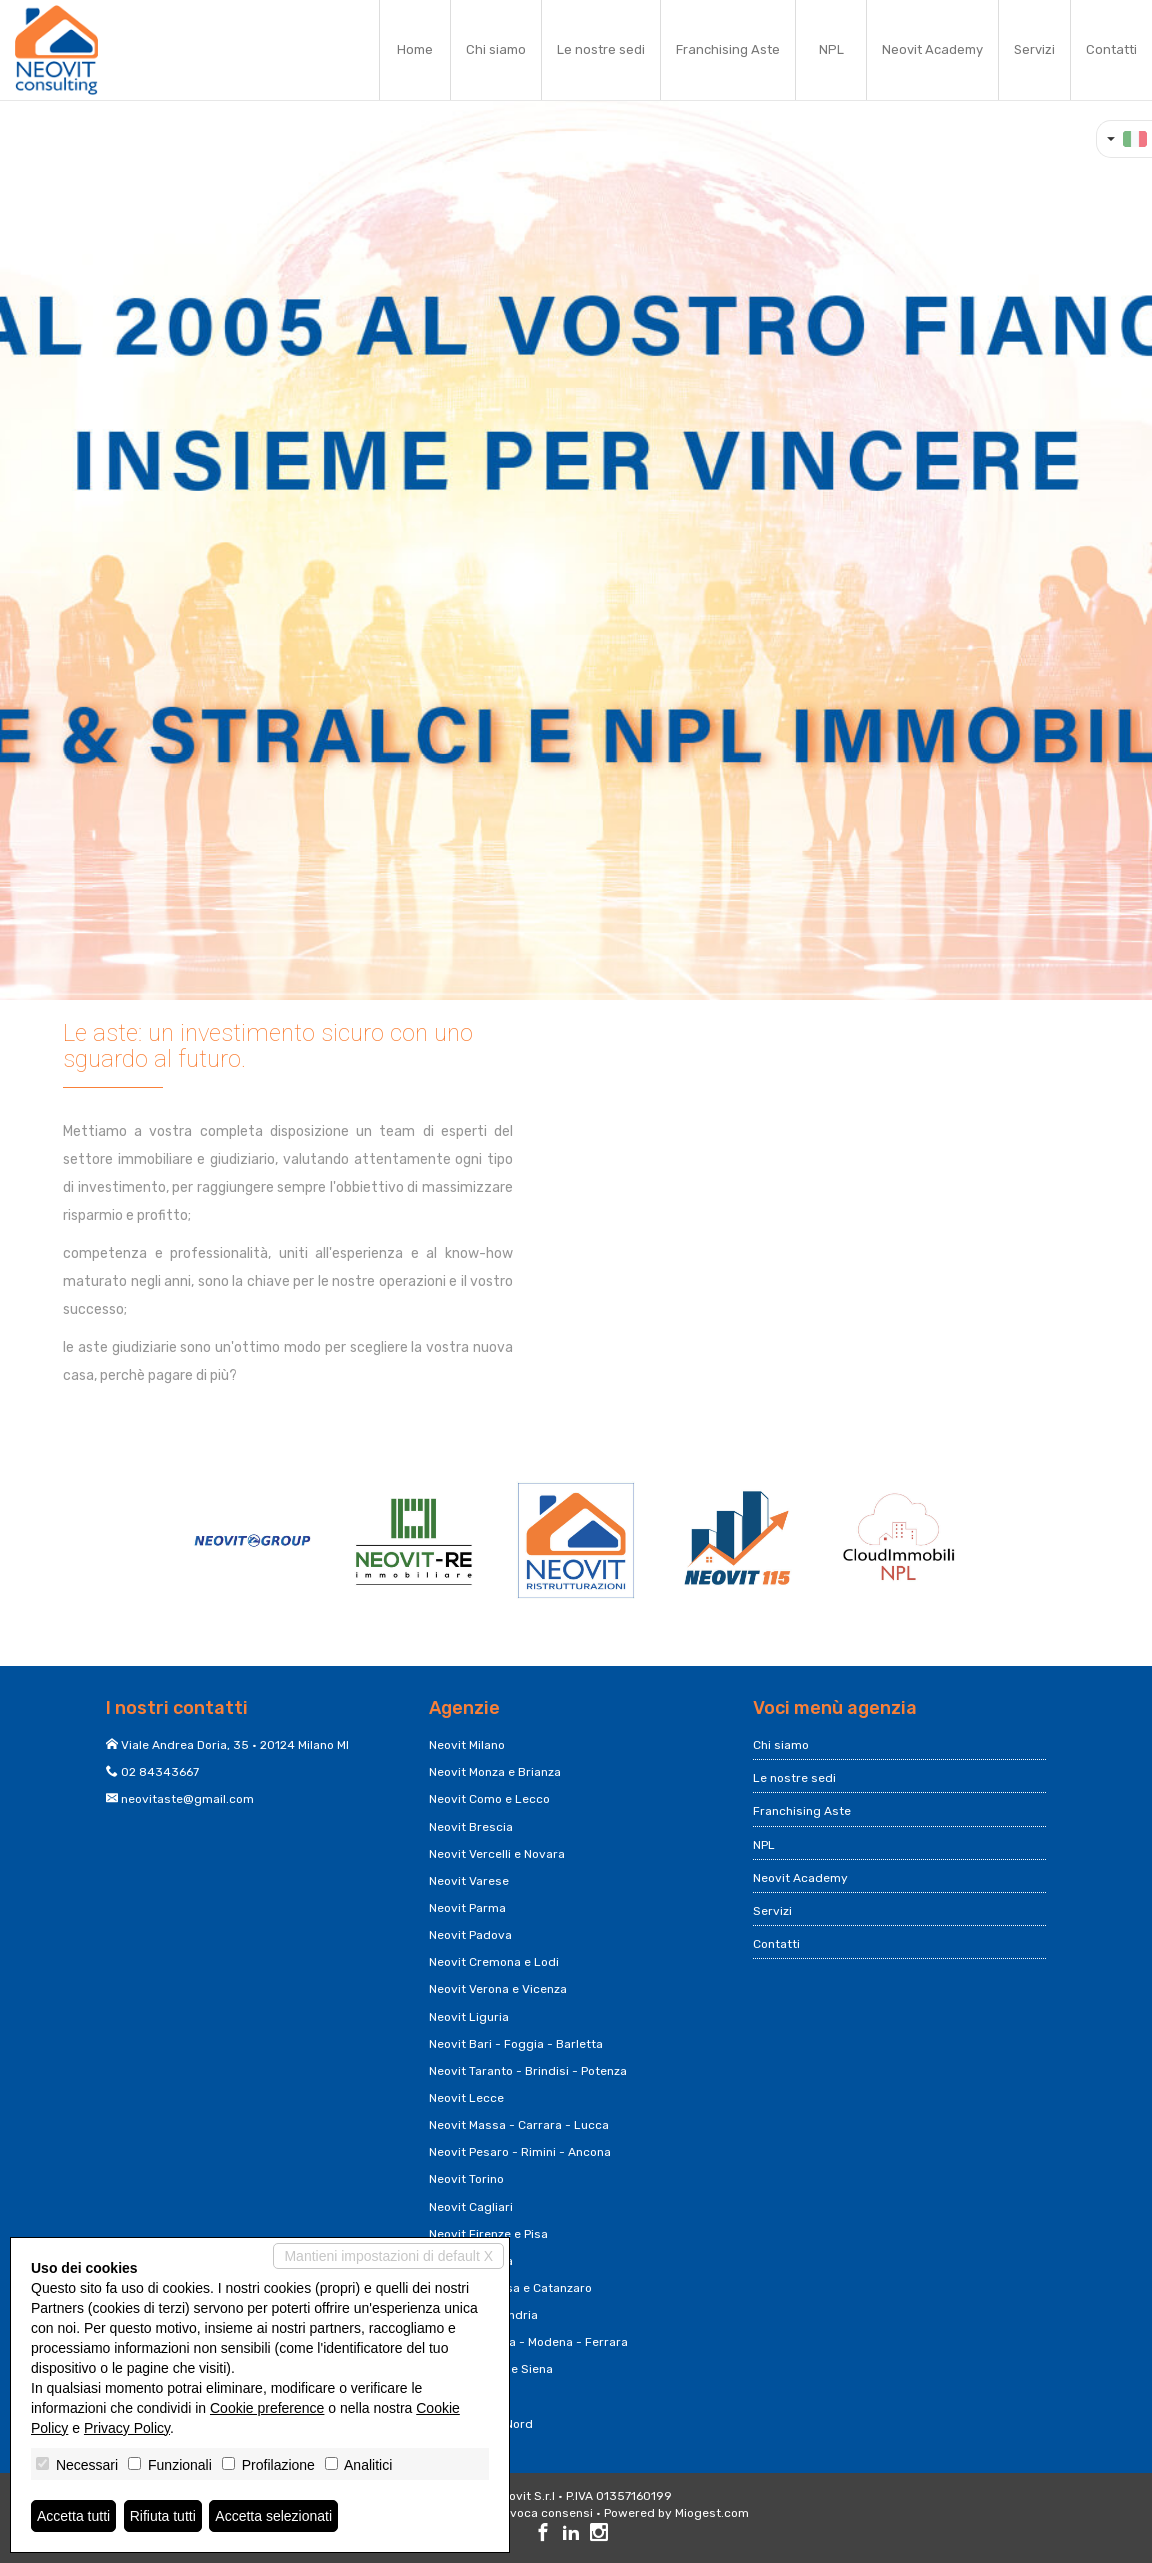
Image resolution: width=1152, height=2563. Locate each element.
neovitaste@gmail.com (187, 1799)
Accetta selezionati (273, 2516)
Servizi (1034, 49)
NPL (831, 49)
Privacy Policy (127, 2428)
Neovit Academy (932, 49)
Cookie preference (267, 2408)
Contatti (1111, 49)
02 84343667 (160, 1772)
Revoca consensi (544, 2513)
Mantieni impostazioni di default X (388, 2256)
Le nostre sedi (601, 49)
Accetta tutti (73, 2516)
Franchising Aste (728, 49)
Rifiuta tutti (163, 2516)
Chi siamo (496, 49)
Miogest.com (712, 2513)
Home (415, 49)
